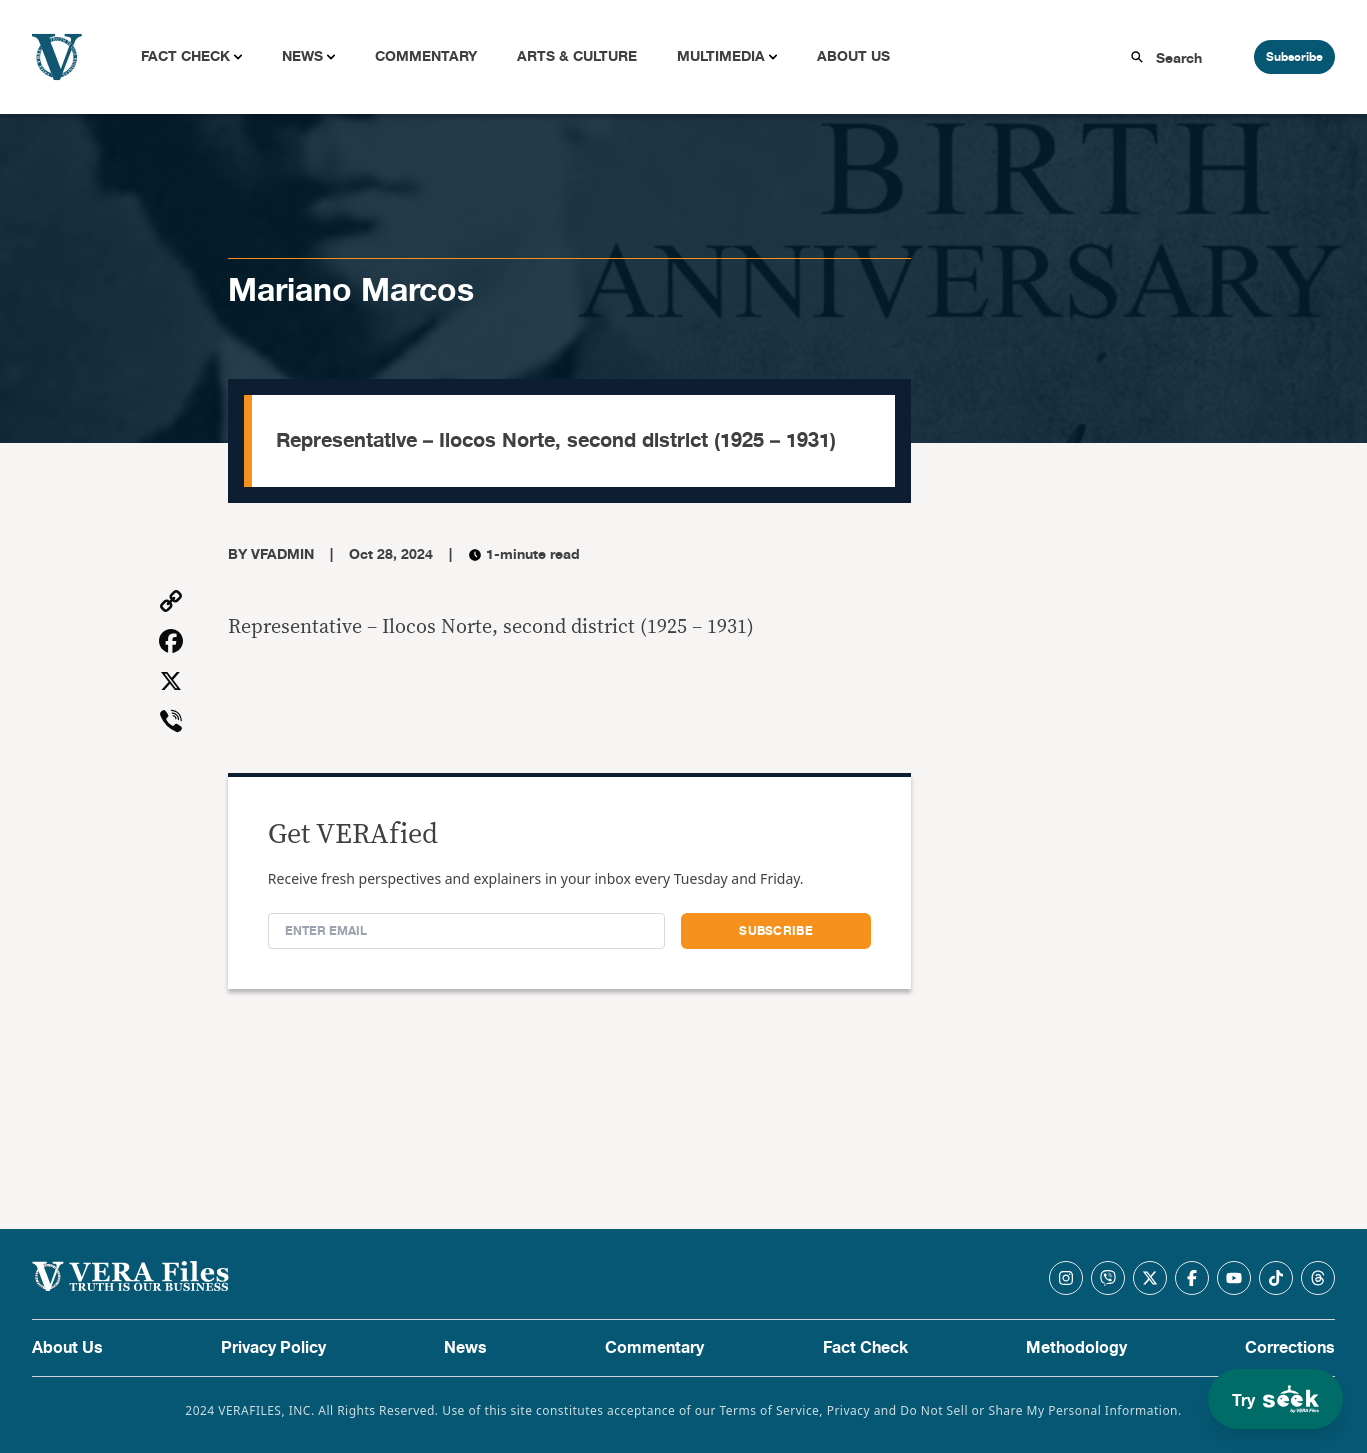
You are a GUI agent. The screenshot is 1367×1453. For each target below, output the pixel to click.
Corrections (1290, 1348)
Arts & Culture (577, 56)
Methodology (1076, 1348)
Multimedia (721, 56)
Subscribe (1294, 57)
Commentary (426, 56)
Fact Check (185, 56)
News (302, 56)
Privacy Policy (273, 1348)
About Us (853, 56)
